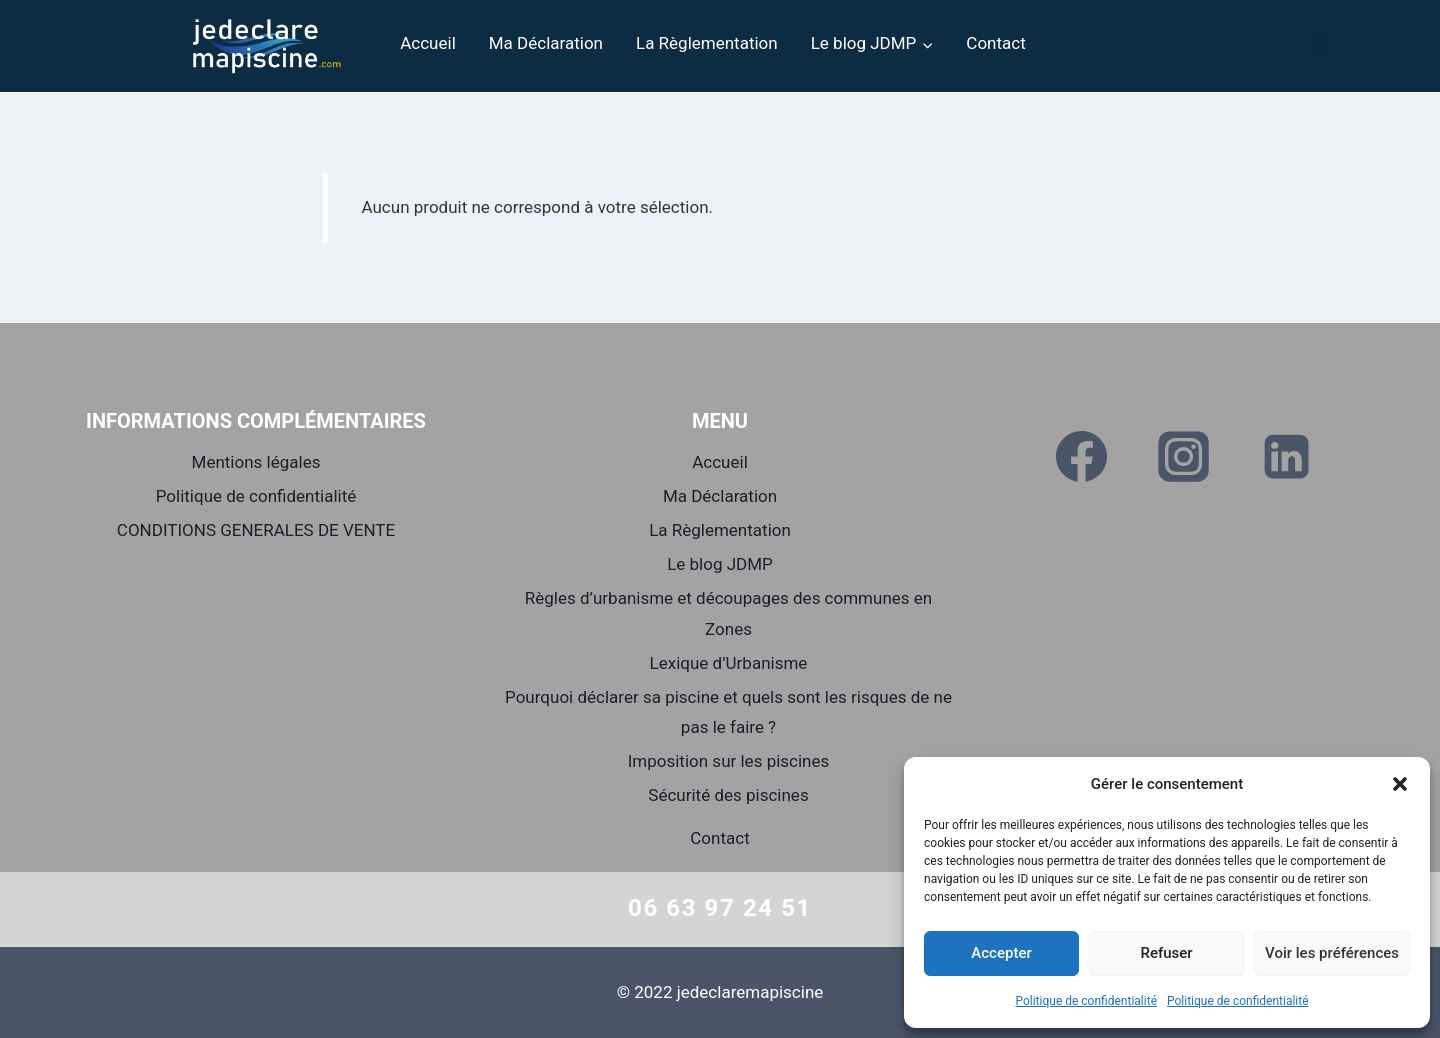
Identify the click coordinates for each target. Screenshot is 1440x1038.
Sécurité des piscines (728, 795)
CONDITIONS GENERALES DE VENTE (256, 530)
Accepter (1001, 953)
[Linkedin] (1286, 457)
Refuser (1166, 953)
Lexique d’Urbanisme (729, 663)
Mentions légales (256, 462)
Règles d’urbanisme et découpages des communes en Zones (728, 613)
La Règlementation (707, 43)
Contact (995, 43)
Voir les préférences (1332, 953)
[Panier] (1320, 43)
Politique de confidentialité (1086, 1001)
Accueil (428, 43)
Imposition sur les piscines (729, 761)
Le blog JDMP (720, 564)
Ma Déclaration (546, 43)
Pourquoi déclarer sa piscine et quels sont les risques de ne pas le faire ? (728, 712)
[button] (1400, 784)
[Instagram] (1184, 457)
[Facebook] (1082, 457)
